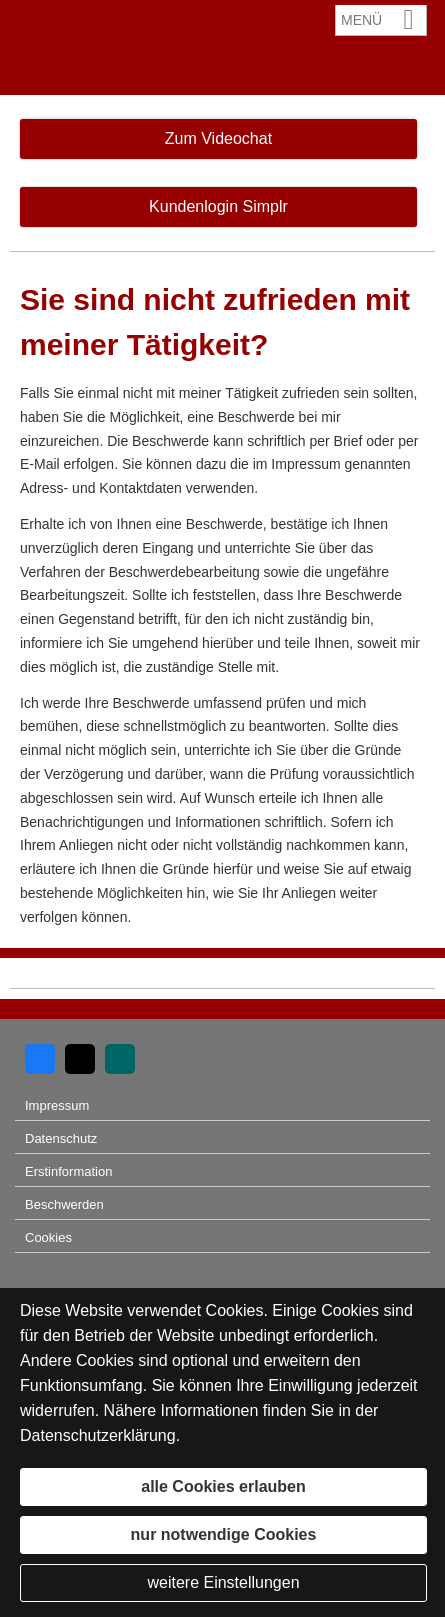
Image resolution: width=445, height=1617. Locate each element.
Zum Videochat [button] (218, 138)
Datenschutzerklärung (98, 1435)
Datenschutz (61, 1138)
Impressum (57, 1105)
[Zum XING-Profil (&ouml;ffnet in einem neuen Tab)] (120, 1059)
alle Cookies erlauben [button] (223, 1486)
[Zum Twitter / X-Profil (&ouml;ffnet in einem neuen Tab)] (80, 1059)
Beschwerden (64, 1204)
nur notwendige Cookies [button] (224, 1534)
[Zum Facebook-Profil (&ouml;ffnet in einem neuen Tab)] (40, 1059)
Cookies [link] (48, 1237)
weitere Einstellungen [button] (223, 1582)
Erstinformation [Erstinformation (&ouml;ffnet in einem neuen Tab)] (68, 1171)
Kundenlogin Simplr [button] (218, 206)
